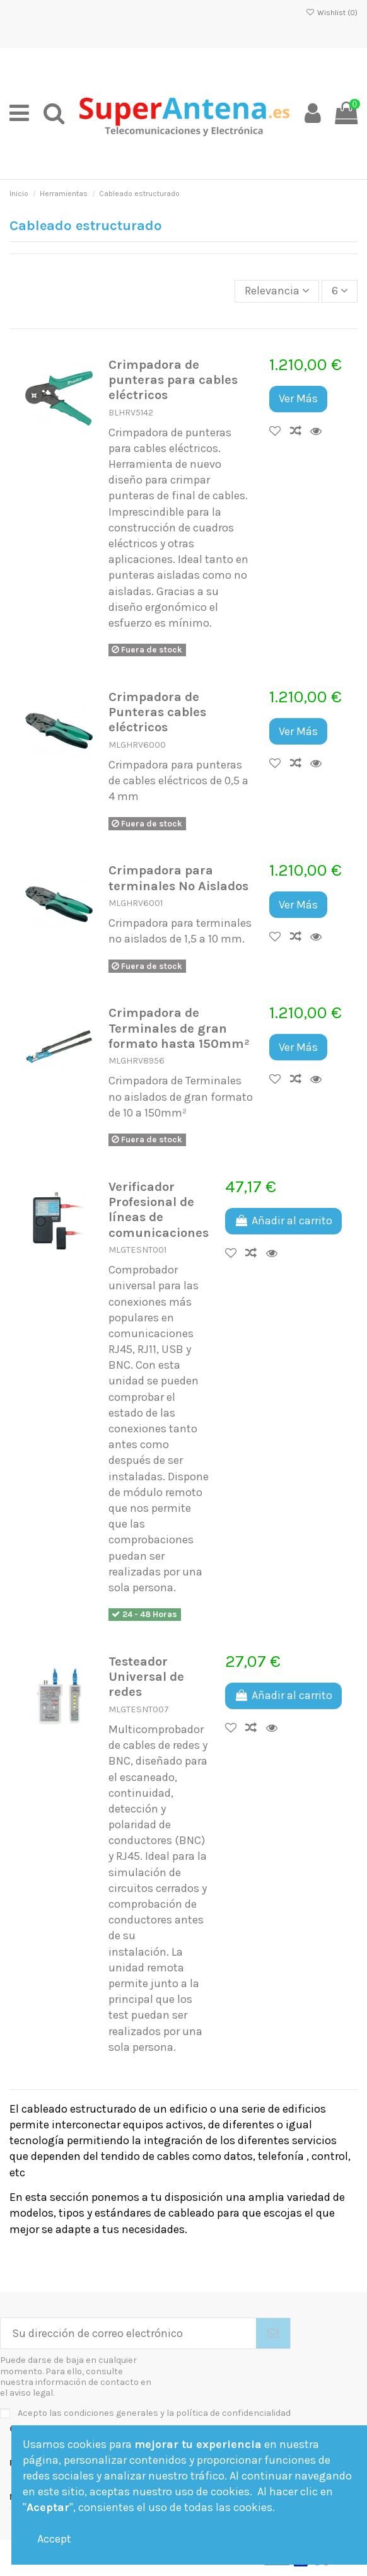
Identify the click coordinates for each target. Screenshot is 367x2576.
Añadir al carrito (283, 1220)
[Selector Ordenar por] (277, 291)
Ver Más (298, 398)
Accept (54, 2539)
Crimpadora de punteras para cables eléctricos (173, 380)
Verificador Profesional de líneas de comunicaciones (158, 1209)
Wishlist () (332, 12)
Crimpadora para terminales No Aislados (178, 877)
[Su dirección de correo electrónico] (128, 2333)
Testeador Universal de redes (146, 1677)
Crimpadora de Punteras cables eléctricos (157, 712)
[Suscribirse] (273, 2333)
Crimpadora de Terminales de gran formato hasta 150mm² (179, 1028)
